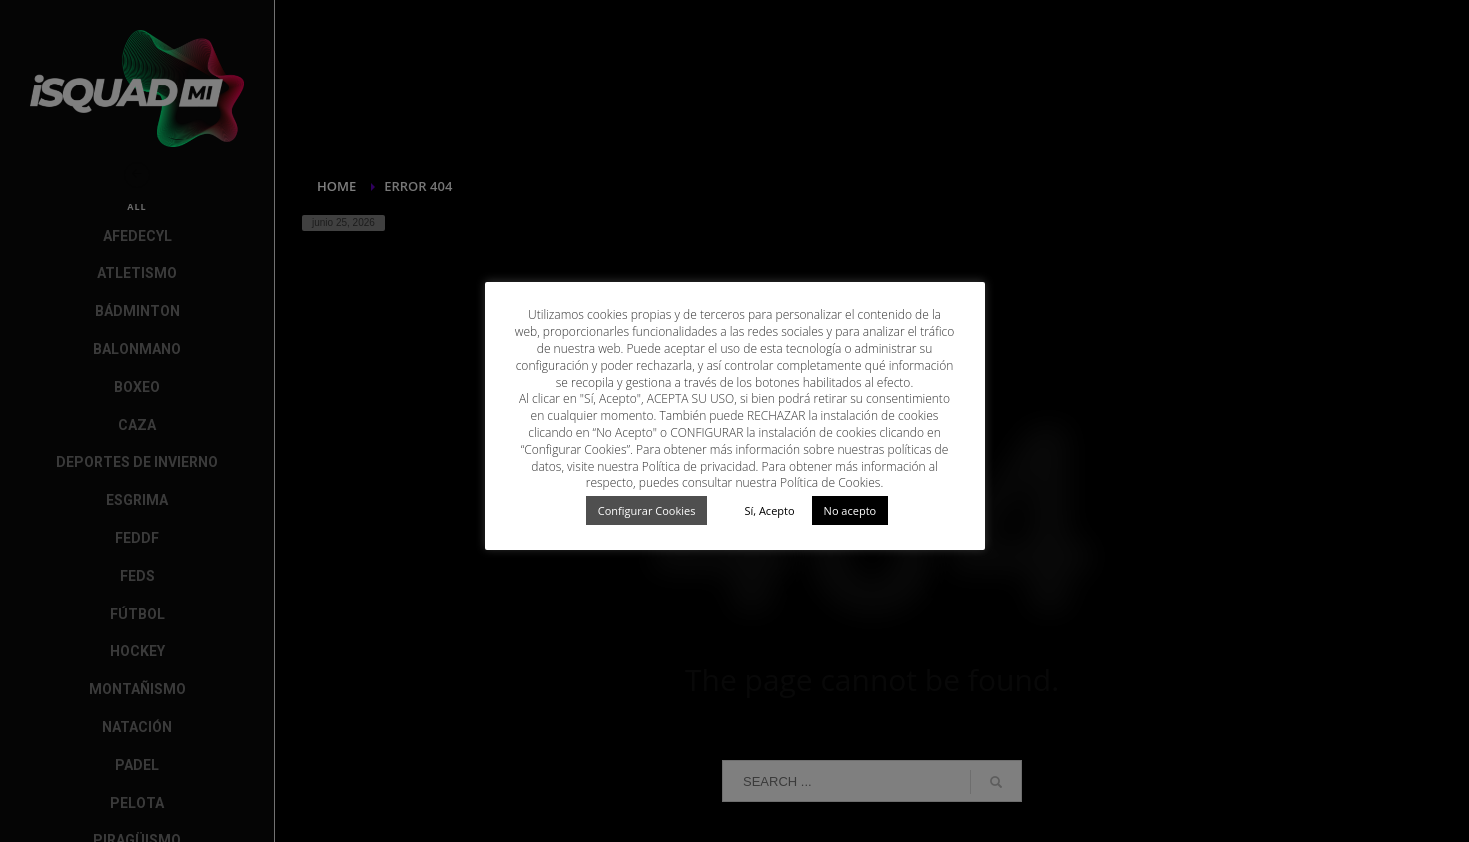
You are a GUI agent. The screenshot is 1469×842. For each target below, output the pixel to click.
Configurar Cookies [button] (647, 510)
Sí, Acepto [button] (769, 510)
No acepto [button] (850, 510)
